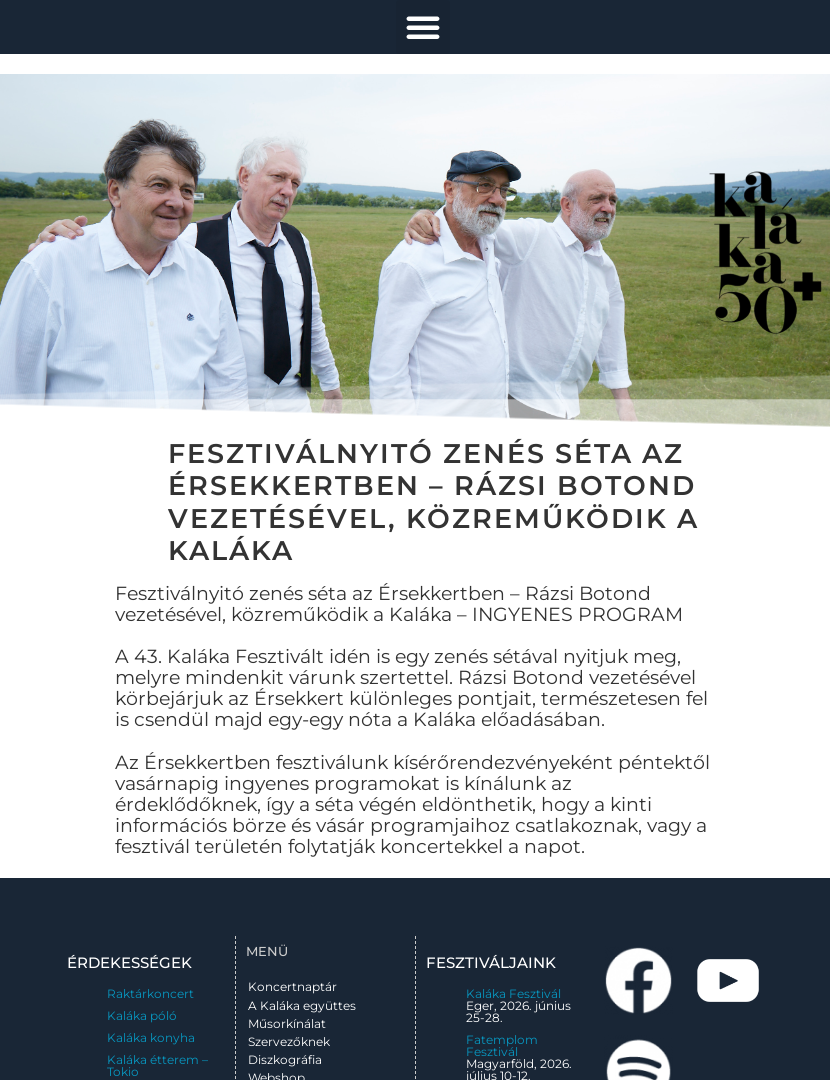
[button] (423, 27)
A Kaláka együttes (302, 1005)
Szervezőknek (289, 1041)
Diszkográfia (285, 1059)
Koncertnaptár (292, 986)
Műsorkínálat (287, 1023)
